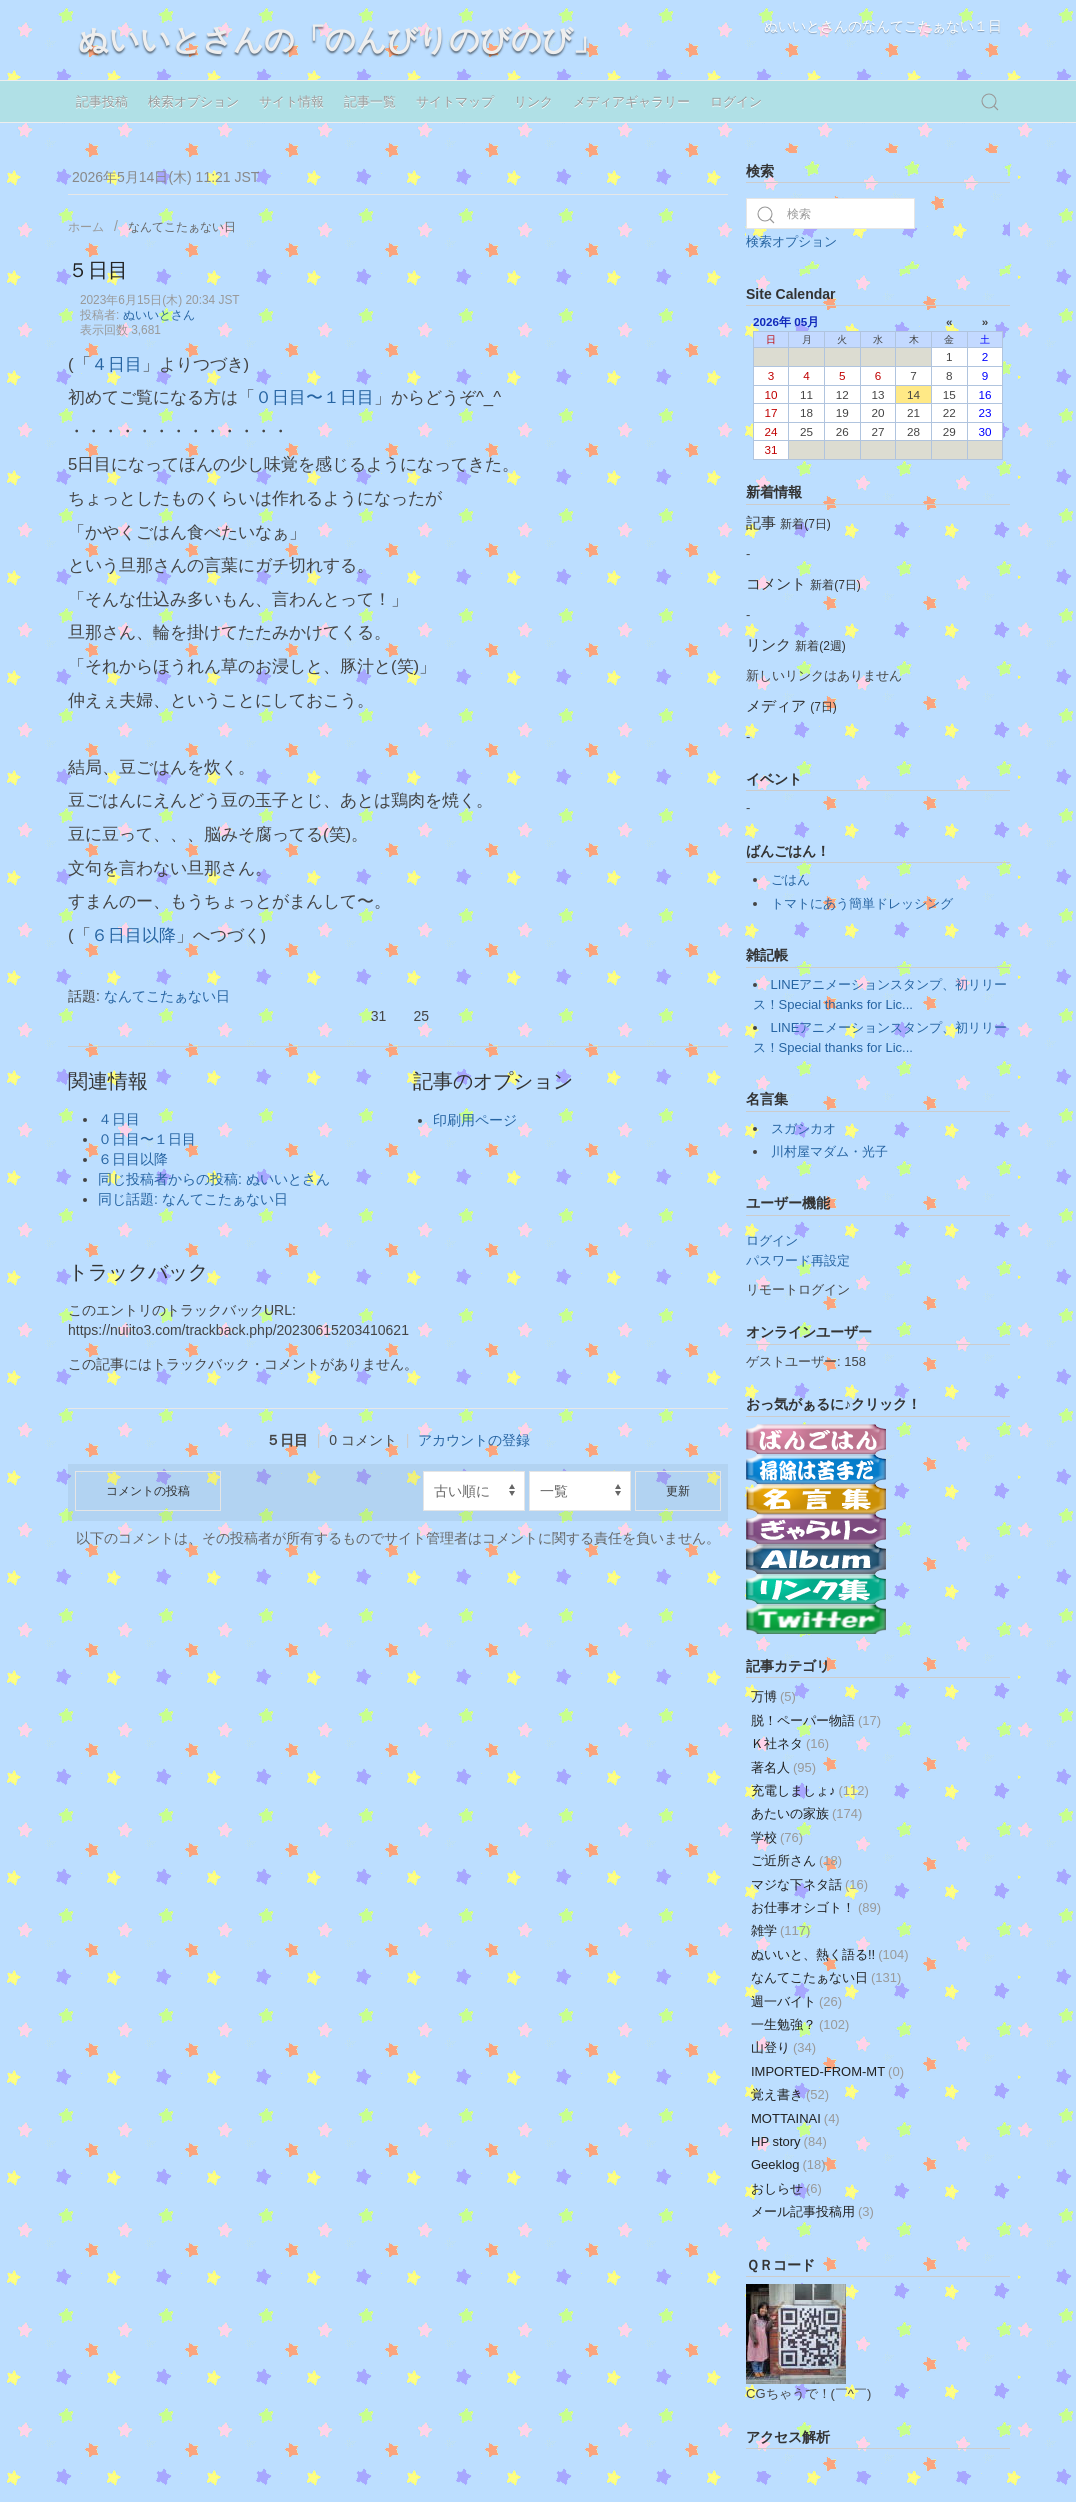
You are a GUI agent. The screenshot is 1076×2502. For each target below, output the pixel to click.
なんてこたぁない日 (182, 227)
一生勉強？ (800, 2024)
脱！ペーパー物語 (816, 1720)
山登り (783, 2047)
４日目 (116, 364)
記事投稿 (102, 101)
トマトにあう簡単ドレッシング (862, 903)
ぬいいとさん (159, 315)
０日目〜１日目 (314, 397)
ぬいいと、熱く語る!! (830, 1954)
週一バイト (796, 2001)
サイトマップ (455, 101)
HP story (789, 2141)
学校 (777, 1837)
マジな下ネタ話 (809, 1884)
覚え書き (790, 2094)
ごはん (790, 879)
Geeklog (788, 2164)
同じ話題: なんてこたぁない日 (193, 1199)
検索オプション (193, 101)
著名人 (783, 1767)
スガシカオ (803, 1128)
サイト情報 (291, 101)
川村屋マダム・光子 (829, 1151)
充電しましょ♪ (810, 1790)
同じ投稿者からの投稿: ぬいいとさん (214, 1179)
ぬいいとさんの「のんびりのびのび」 (340, 39)
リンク (533, 101)
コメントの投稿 (148, 1491)
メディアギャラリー (631, 101)
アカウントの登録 (474, 1440)
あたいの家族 (806, 1813)
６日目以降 (133, 935)
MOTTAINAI (795, 2118)
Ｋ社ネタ (790, 1743)
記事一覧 (370, 101)
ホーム (86, 227)
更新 (678, 1491)
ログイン (736, 101)
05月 (806, 321)
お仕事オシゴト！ (816, 1907)
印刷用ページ (475, 1120)
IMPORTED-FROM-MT (827, 2071)
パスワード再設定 (798, 1260)
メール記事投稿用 (812, 2211)
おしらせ (786, 2188)
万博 (773, 1696)
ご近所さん (796, 1860)
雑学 (780, 1930)
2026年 (772, 321)
